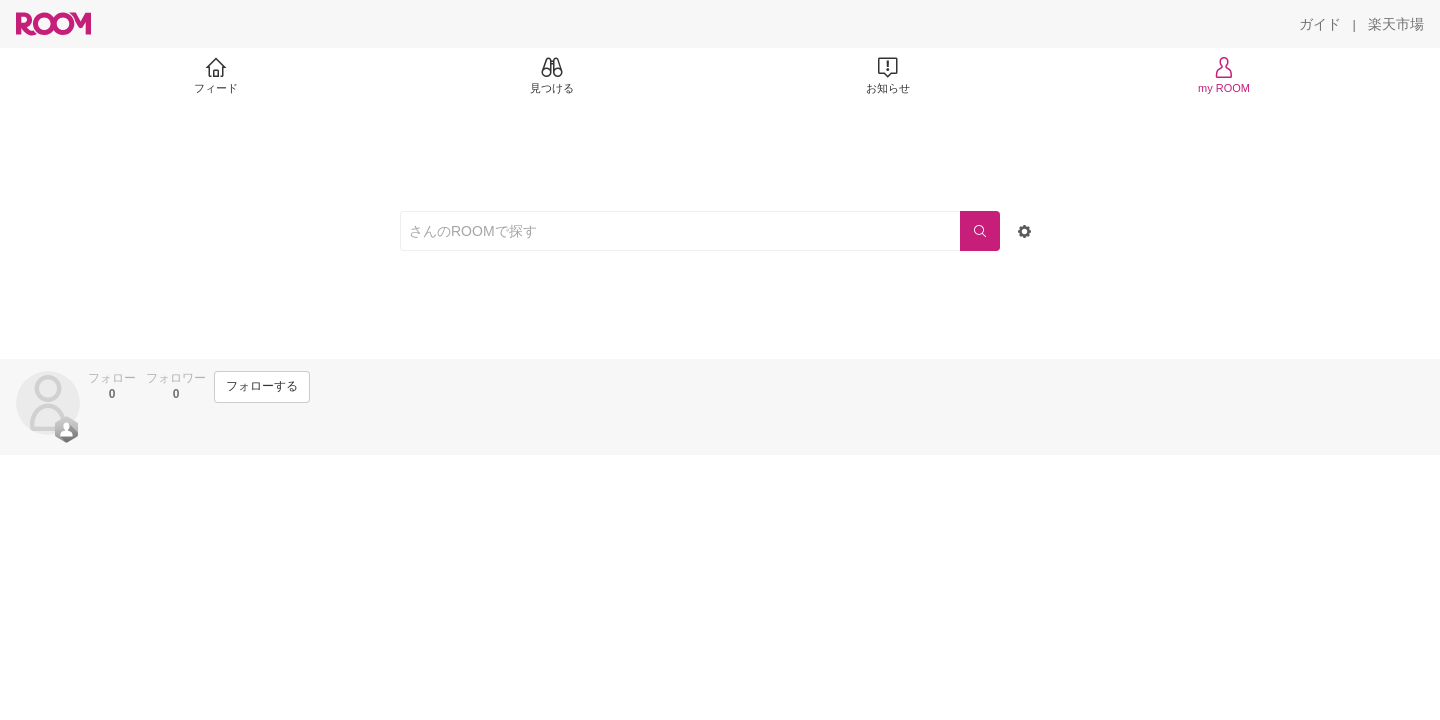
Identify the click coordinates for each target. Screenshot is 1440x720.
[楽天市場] (1396, 24)
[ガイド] (1320, 24)
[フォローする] (262, 387)
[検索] (980, 231)
